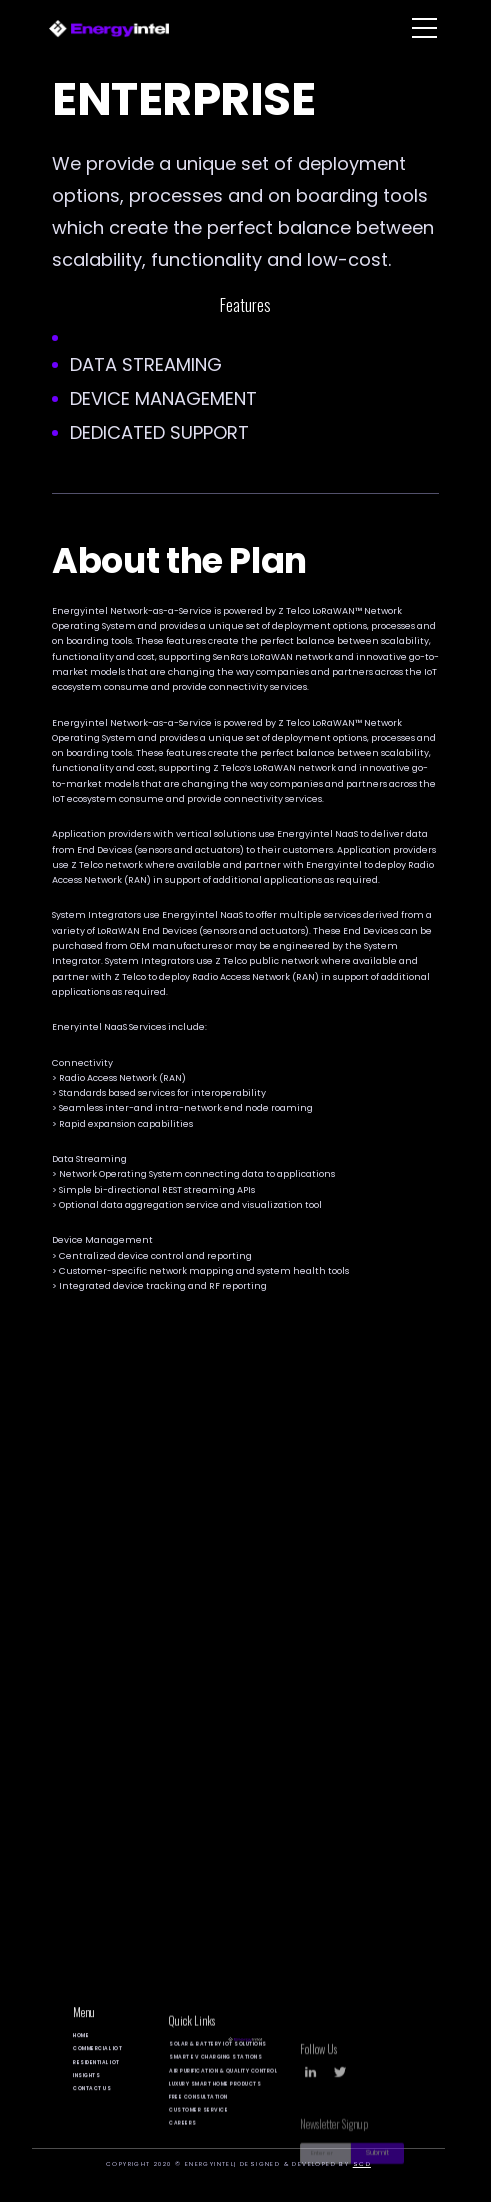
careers (183, 2160)
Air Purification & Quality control (223, 2107)
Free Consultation (198, 2133)
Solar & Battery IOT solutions (218, 2081)
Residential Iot (96, 2085)
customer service (198, 2147)
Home (81, 2058)
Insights (86, 2098)
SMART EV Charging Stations (215, 2094)
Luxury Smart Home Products (215, 2120)
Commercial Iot (97, 2072)
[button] (424, 28)
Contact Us (92, 2111)
